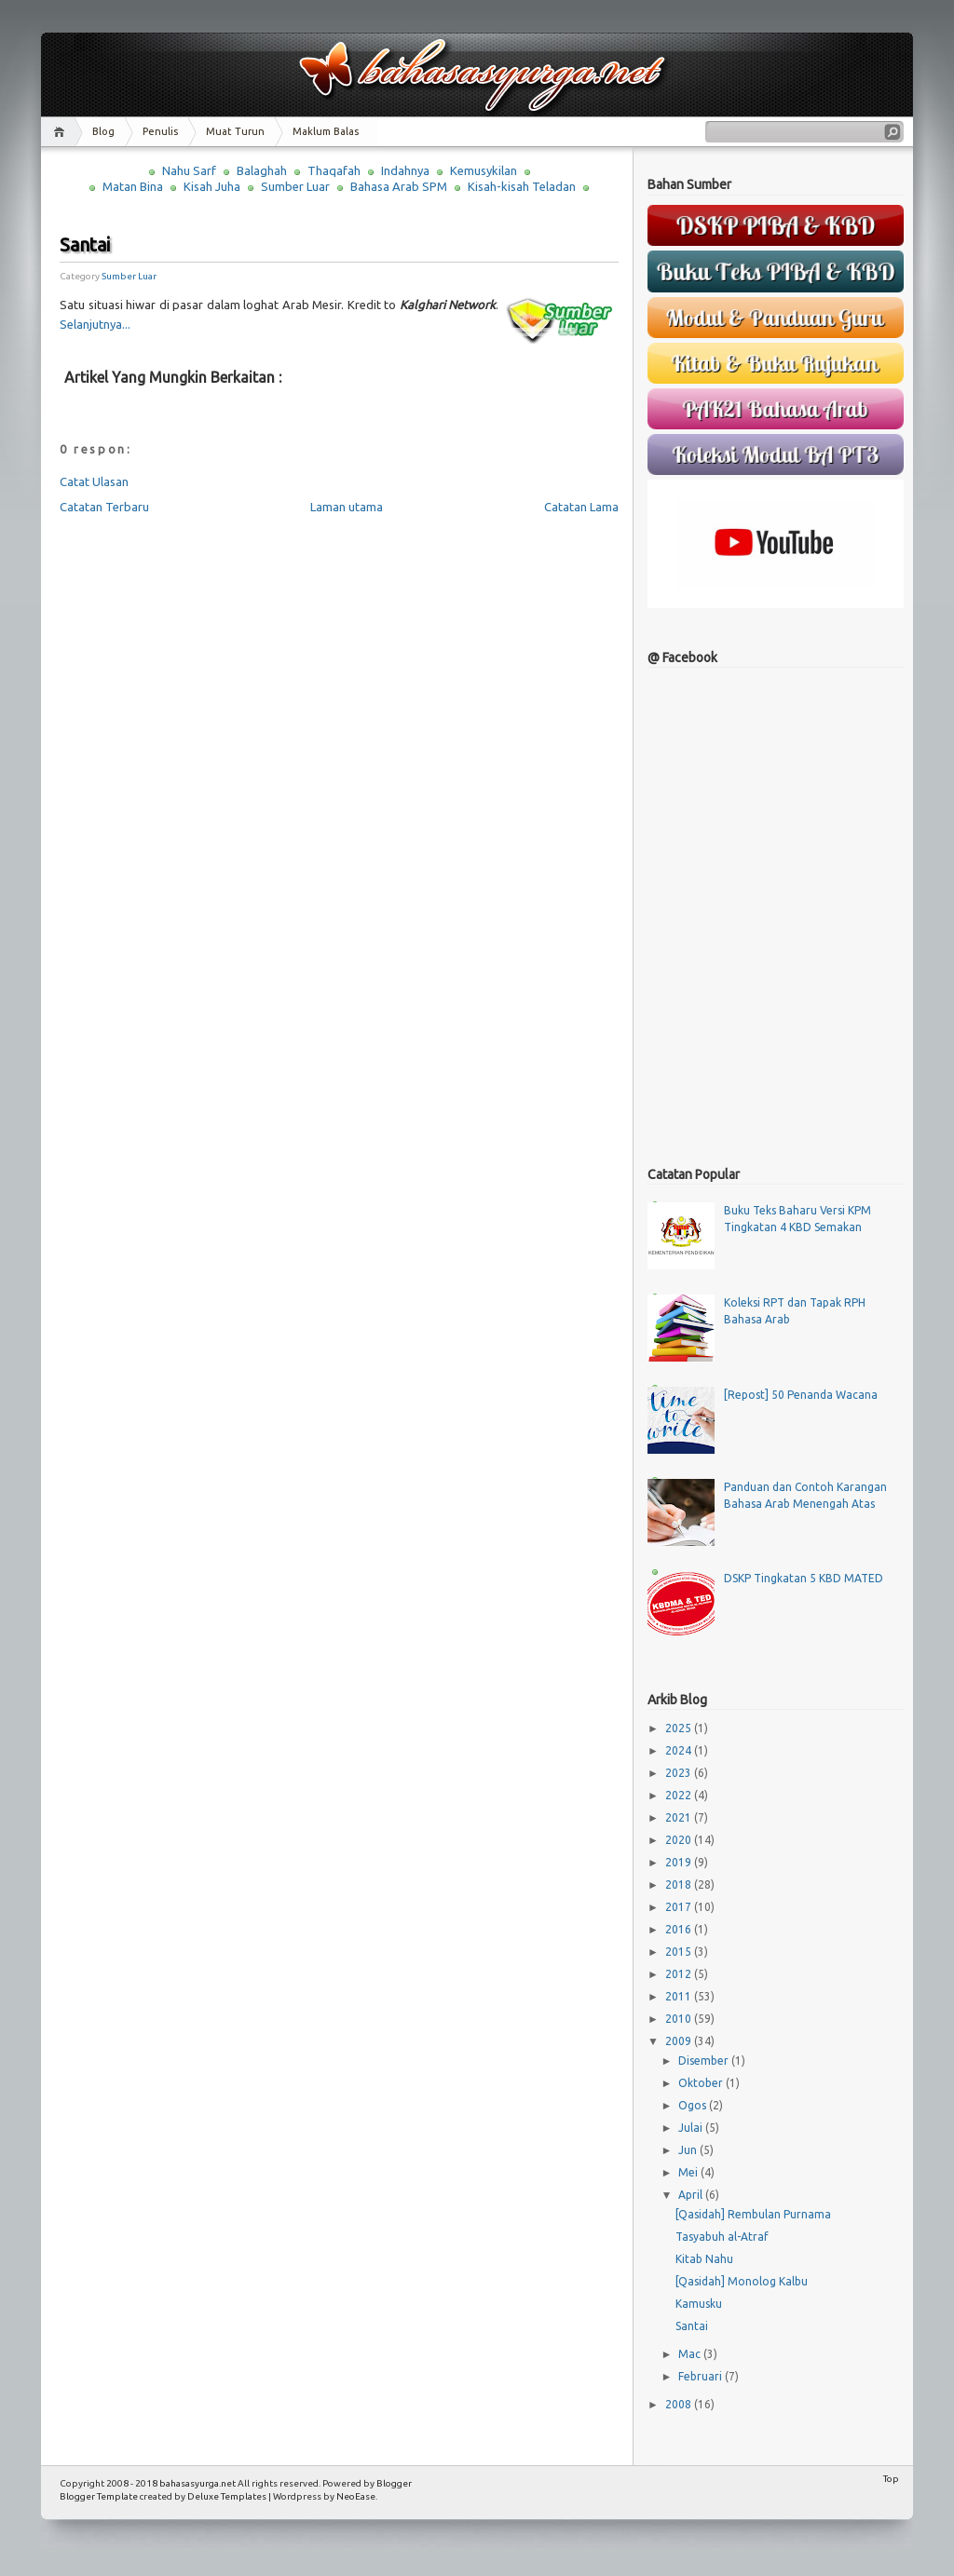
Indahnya (405, 170)
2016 (679, 1929)
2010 (679, 2019)
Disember (704, 2060)
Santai (85, 244)
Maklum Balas (326, 131)
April (691, 2195)
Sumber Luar (295, 186)
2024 (679, 1750)
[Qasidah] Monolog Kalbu (741, 2281)
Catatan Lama (581, 506)
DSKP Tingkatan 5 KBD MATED (803, 1578)
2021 (679, 1817)
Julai (691, 2128)
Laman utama (346, 506)
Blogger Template (99, 2496)
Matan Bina (132, 186)
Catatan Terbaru (104, 506)
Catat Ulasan (94, 481)
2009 (679, 2041)
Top (891, 2479)
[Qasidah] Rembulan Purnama (753, 2214)
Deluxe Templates (226, 2496)
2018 (679, 1884)
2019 (679, 1862)
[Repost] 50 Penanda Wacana (801, 1395)
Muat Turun (235, 131)
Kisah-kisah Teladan (522, 186)
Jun (689, 2150)
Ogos (693, 2105)
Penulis (160, 131)
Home (62, 131)
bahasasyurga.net (197, 2483)
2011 (679, 1996)
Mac (690, 2354)
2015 (679, 1952)
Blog (103, 131)
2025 (679, 1728)
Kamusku (698, 2304)
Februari (701, 2376)
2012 (679, 1974)
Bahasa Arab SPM (398, 186)
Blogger (394, 2483)
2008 (679, 2404)
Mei (689, 2172)
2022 (679, 1795)
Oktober (702, 2083)
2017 (679, 1907)
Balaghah (262, 170)
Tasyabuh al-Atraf (722, 2236)
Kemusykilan (483, 170)
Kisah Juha (212, 186)
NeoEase (355, 2496)
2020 (679, 1840)
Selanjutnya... (95, 324)
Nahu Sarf (189, 170)
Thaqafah (334, 170)
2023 (679, 1773)
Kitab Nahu (704, 2259)
